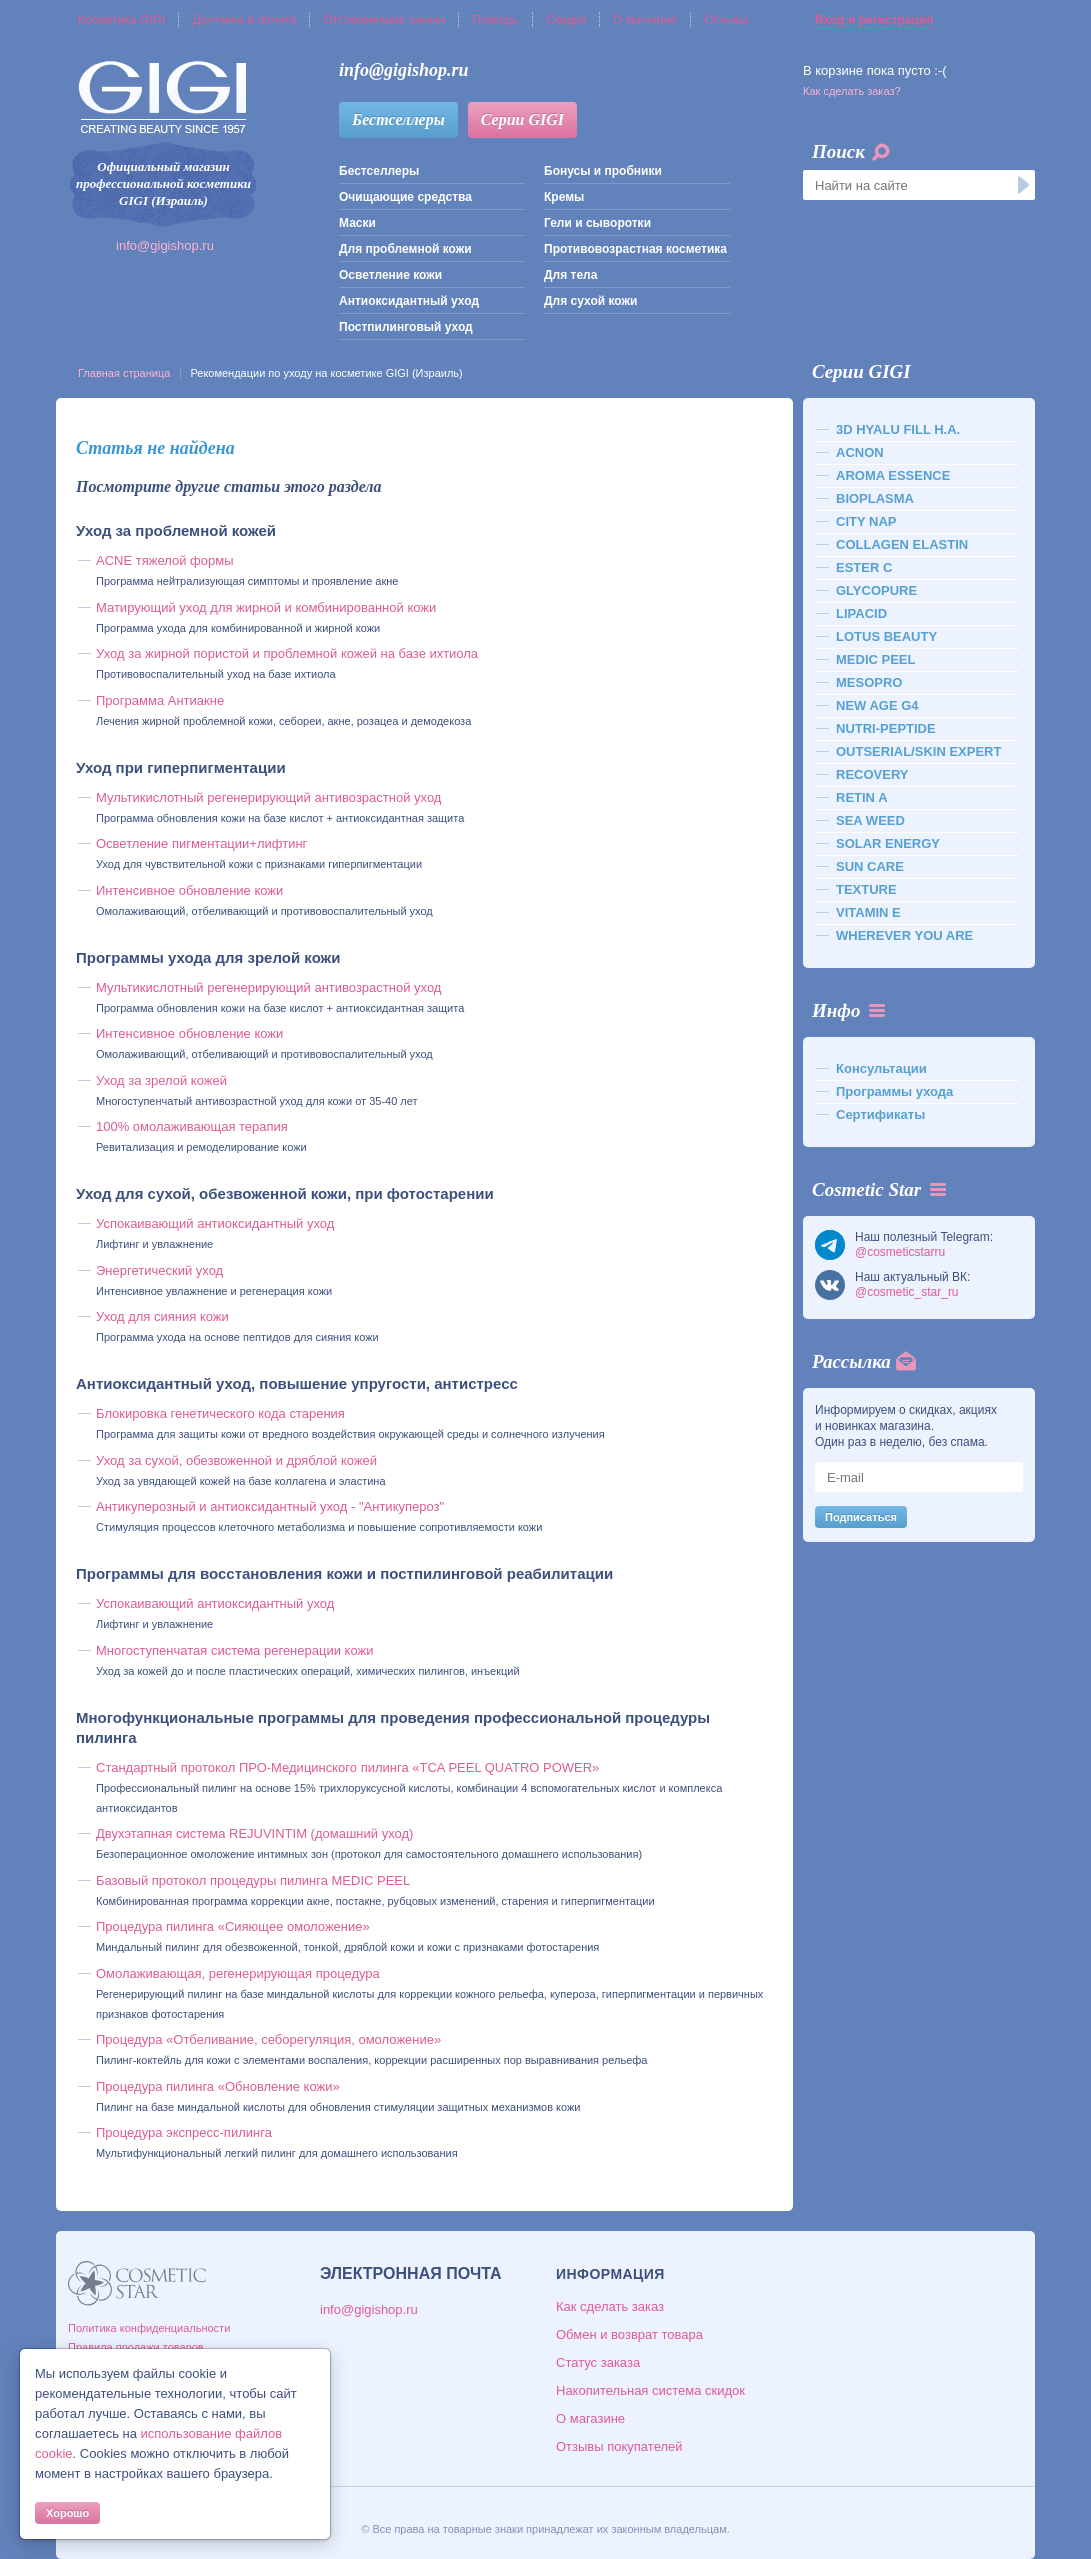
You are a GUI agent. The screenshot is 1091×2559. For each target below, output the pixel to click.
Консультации (881, 1068)
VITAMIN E (868, 912)
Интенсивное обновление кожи (189, 890)
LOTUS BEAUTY (886, 636)
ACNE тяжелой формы (165, 560)
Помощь (495, 20)
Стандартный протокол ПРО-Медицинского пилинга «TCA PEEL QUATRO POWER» (347, 1767)
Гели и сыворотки (597, 223)
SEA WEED (870, 820)
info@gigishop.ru (165, 245)
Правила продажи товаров (136, 2347)
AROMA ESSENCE (893, 475)
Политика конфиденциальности (149, 2328)
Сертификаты (880, 1114)
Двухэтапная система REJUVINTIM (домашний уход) (254, 1833)
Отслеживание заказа (384, 20)
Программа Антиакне (160, 700)
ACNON (860, 452)
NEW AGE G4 (877, 705)
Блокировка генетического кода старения (220, 1413)
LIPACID (861, 613)
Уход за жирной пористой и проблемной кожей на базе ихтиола (287, 653)
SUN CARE (870, 866)
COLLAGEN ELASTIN (902, 544)
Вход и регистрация (874, 20)
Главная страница (124, 373)
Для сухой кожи (590, 301)
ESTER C (864, 567)
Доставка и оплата (245, 20)
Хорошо (67, 2513)
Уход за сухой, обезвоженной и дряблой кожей (236, 1460)
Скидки (566, 20)
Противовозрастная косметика (635, 249)
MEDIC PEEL (875, 659)
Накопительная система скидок (650, 2390)
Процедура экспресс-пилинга (184, 2132)
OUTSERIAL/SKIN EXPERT (918, 751)
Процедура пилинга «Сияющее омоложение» (233, 1926)
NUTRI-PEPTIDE (886, 728)
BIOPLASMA (875, 498)
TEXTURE (866, 889)
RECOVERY (872, 774)
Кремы (564, 197)
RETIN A (862, 797)
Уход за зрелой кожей (161, 1080)
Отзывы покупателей (619, 2446)
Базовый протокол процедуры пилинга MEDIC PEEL (253, 1880)
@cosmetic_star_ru (907, 1292)
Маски (357, 223)
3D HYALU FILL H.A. (898, 429)
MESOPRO (869, 682)
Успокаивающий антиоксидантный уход (215, 1223)
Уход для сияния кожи (162, 1316)
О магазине (645, 20)
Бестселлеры (398, 119)
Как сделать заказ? (852, 91)
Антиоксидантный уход (409, 301)
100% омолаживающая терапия (192, 1126)
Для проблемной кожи (405, 249)
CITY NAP (866, 521)
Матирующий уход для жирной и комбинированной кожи (266, 607)
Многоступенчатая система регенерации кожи (234, 1650)
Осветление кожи (390, 275)
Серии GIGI (522, 119)
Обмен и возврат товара (629, 2334)
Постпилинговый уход (406, 327)
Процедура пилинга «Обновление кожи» (218, 2086)
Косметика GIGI (121, 20)
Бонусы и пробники (603, 171)
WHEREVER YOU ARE (904, 935)
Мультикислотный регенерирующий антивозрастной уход (268, 797)
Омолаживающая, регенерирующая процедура (238, 1973)
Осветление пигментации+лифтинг (201, 843)
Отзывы (726, 20)
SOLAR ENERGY (888, 843)
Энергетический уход (159, 1270)
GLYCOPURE (876, 590)
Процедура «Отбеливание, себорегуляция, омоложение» (268, 2039)
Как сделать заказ (610, 2306)
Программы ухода (894, 1091)
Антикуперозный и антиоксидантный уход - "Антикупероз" (270, 1506)
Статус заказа (598, 2362)
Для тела (570, 275)
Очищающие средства (405, 197)
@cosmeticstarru (900, 1252)
